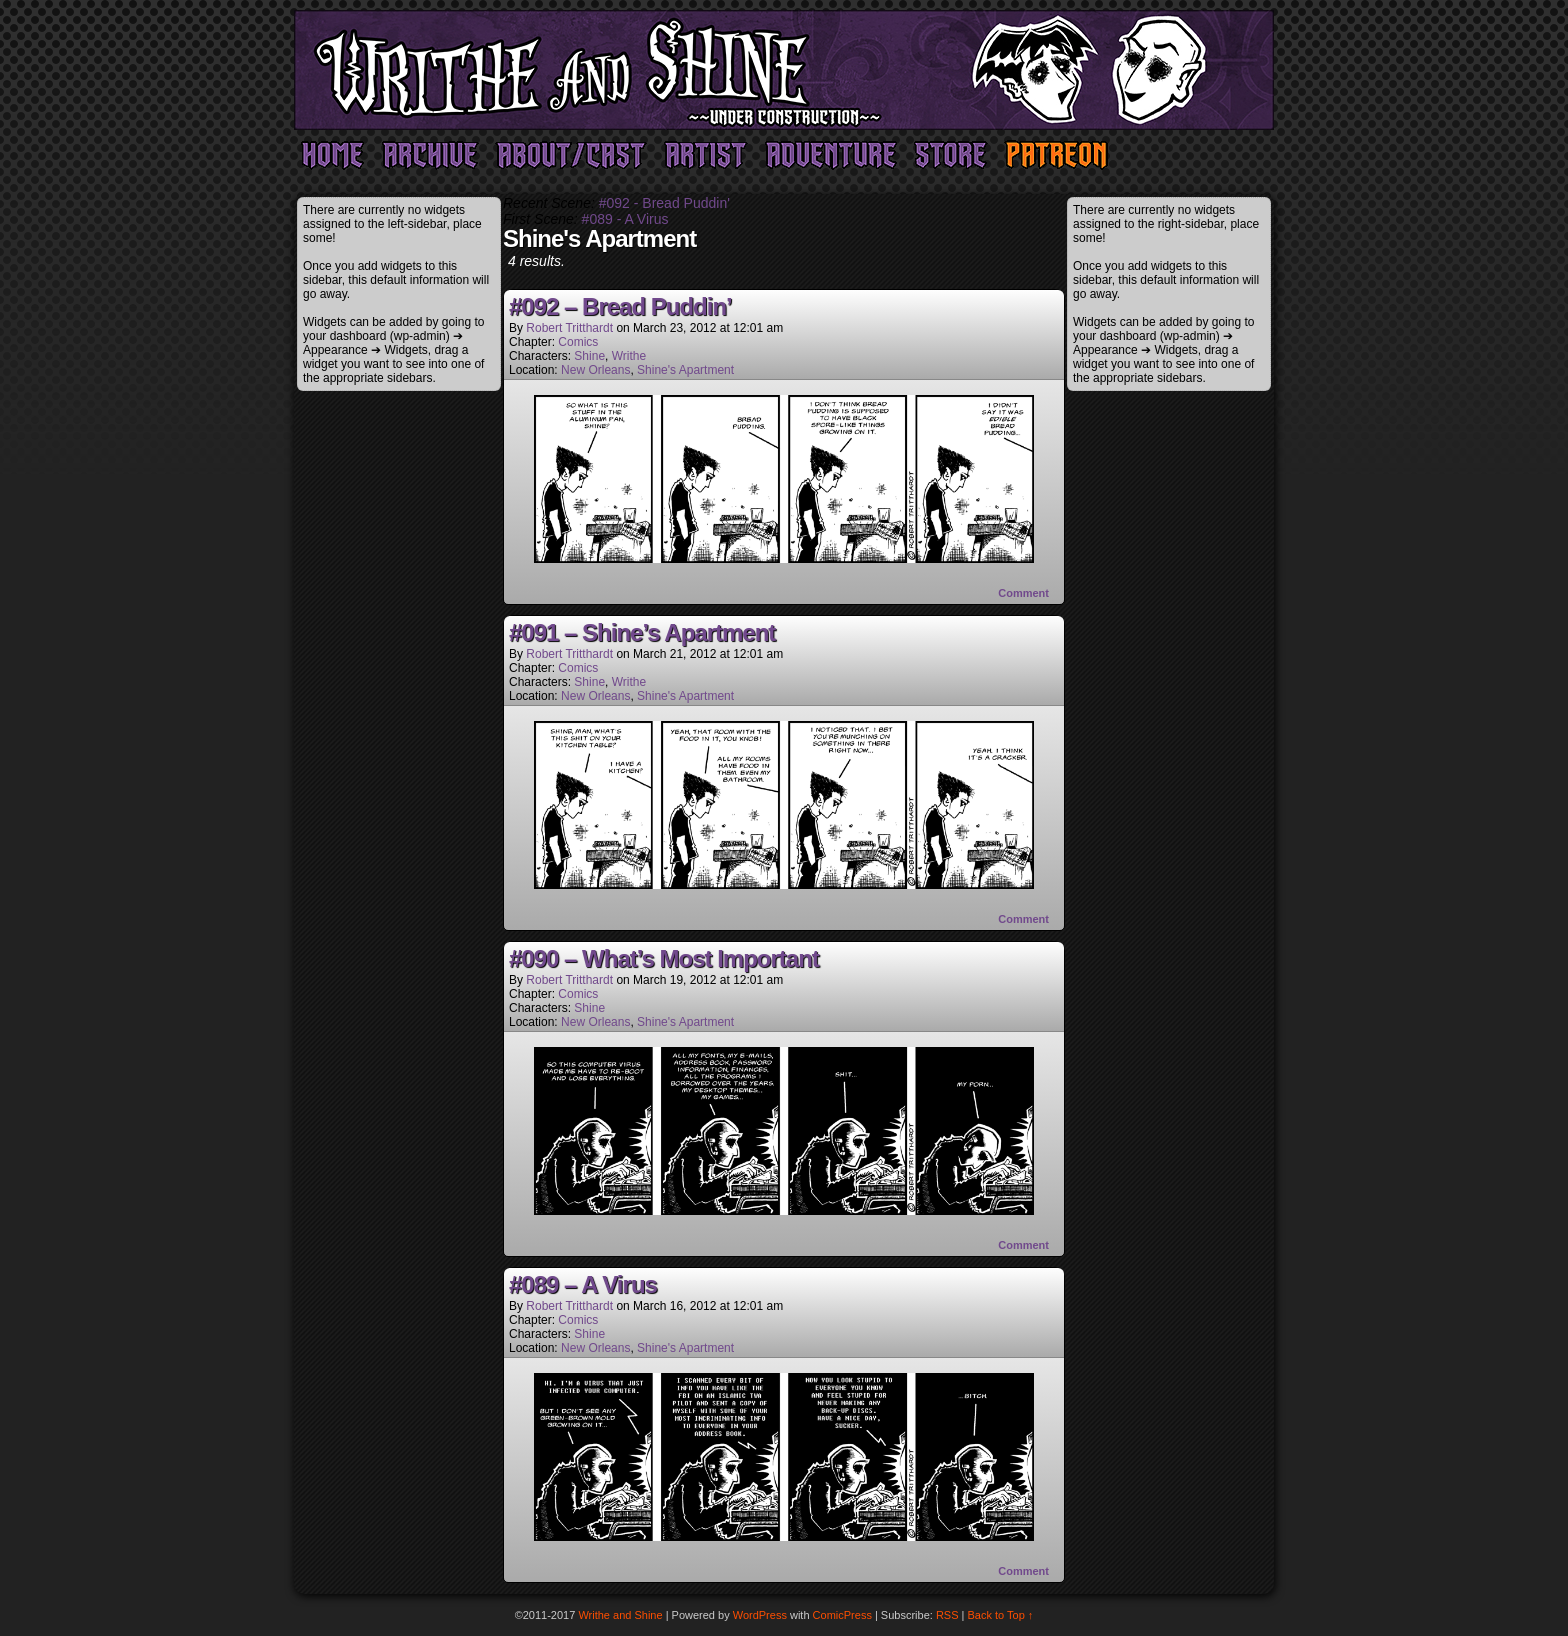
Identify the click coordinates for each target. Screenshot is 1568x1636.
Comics (578, 342)
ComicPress (842, 1615)
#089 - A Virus (625, 219)
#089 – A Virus (583, 1284)
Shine (589, 356)
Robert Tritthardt (569, 328)
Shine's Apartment (685, 370)
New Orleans (595, 370)
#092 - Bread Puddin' (664, 203)
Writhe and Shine (784, 70)
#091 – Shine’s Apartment (642, 632)
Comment (1023, 593)
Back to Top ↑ (1001, 1615)
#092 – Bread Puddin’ (620, 306)
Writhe (629, 356)
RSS (947, 1615)
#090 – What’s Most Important (664, 958)
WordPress (760, 1615)
